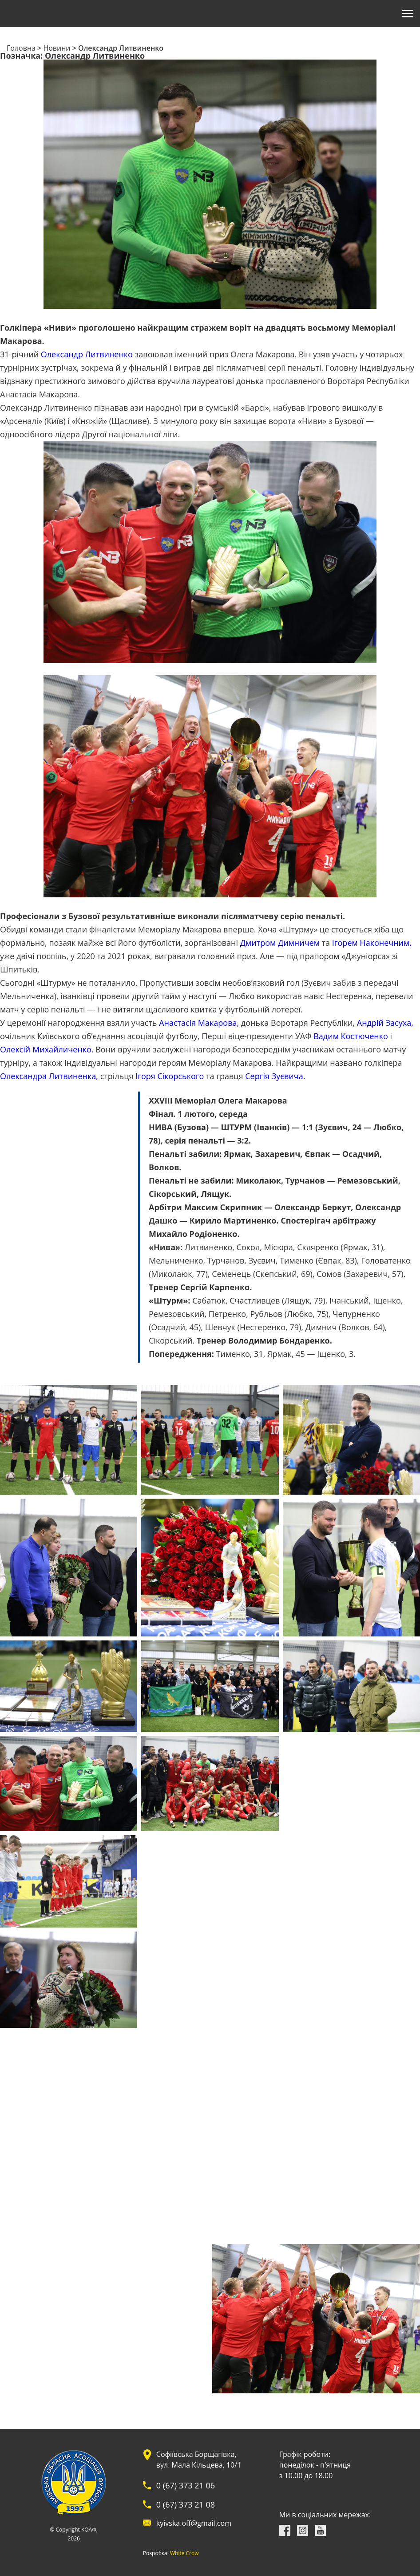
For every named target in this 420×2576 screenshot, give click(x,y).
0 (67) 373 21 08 (185, 2504)
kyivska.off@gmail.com (193, 2523)
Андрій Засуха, (385, 1022)
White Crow (184, 2553)
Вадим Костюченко (350, 1036)
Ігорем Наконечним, (372, 942)
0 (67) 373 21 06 (185, 2485)
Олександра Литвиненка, (49, 1076)
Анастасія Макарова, (199, 1022)
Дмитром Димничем (280, 942)
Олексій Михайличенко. (47, 1049)
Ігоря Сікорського (169, 1076)
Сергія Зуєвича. (275, 1076)
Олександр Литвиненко (87, 354)
